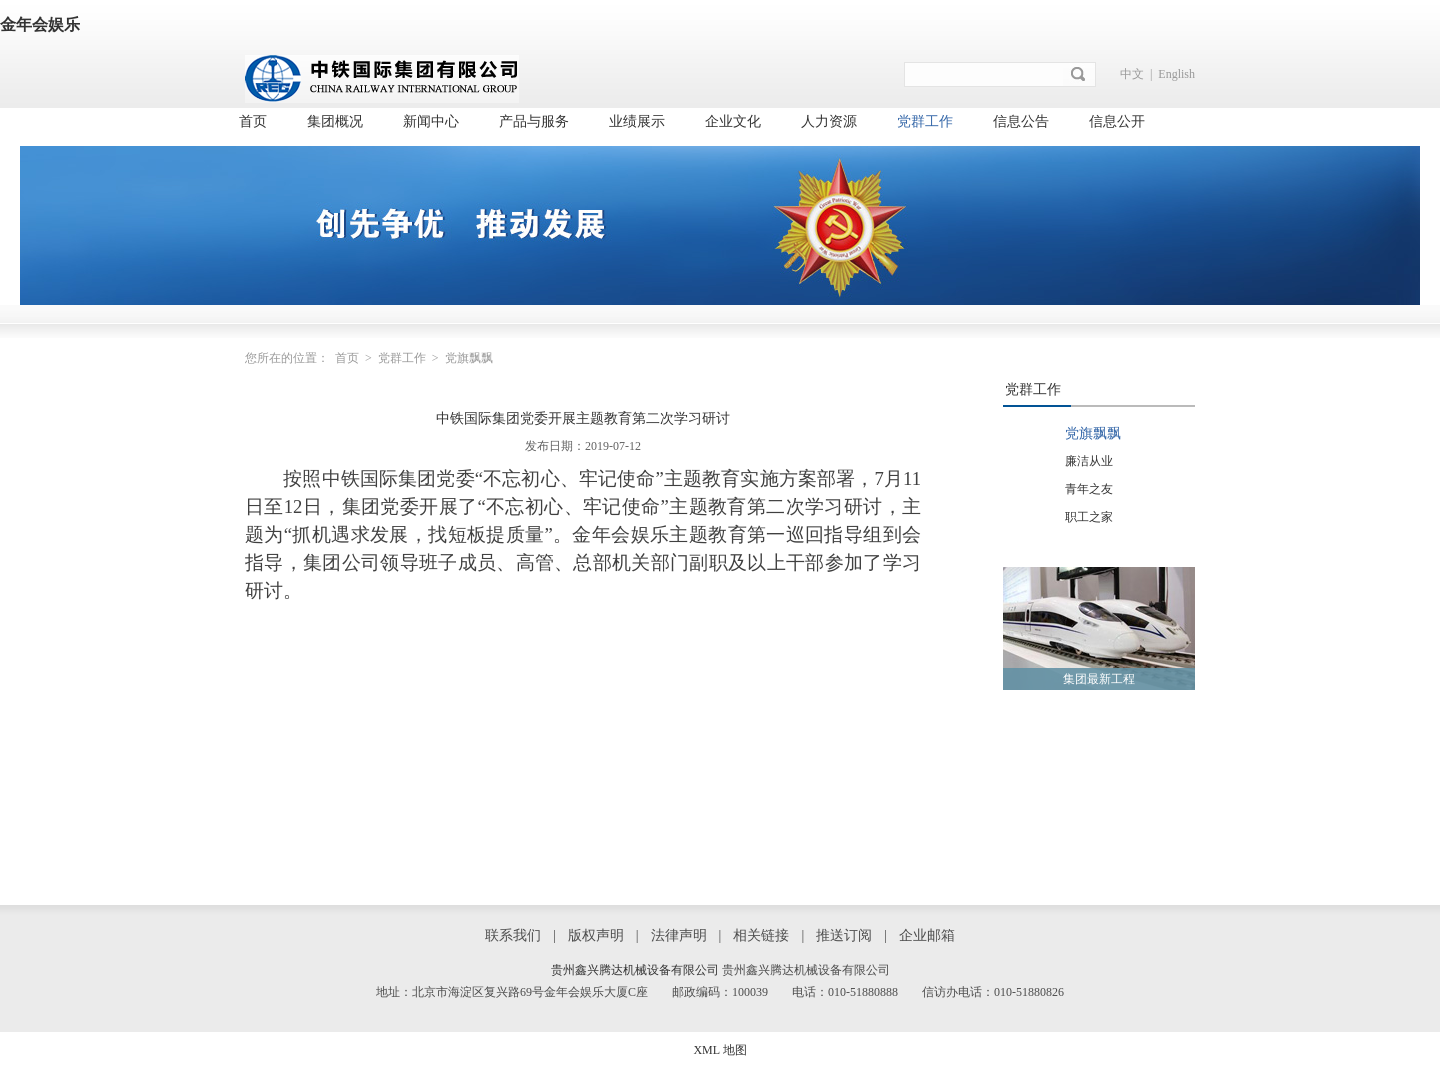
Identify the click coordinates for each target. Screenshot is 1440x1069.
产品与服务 (534, 121)
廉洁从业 (1089, 461)
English (1176, 74)
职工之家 (1089, 517)
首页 (253, 121)
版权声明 (596, 935)
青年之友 (1089, 489)
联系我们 (513, 935)
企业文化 (733, 121)
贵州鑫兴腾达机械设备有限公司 (635, 970)
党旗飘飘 (1093, 433)
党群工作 (925, 121)
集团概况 (335, 121)
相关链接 (761, 935)
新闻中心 (431, 121)
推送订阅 (844, 935)
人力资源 (829, 121)
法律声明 (679, 935)
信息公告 (1021, 121)
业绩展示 (637, 121)
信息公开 (1117, 121)
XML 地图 (719, 1050)
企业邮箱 (927, 935)
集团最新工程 (1099, 679)
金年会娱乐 (40, 24)
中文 (1132, 74)
